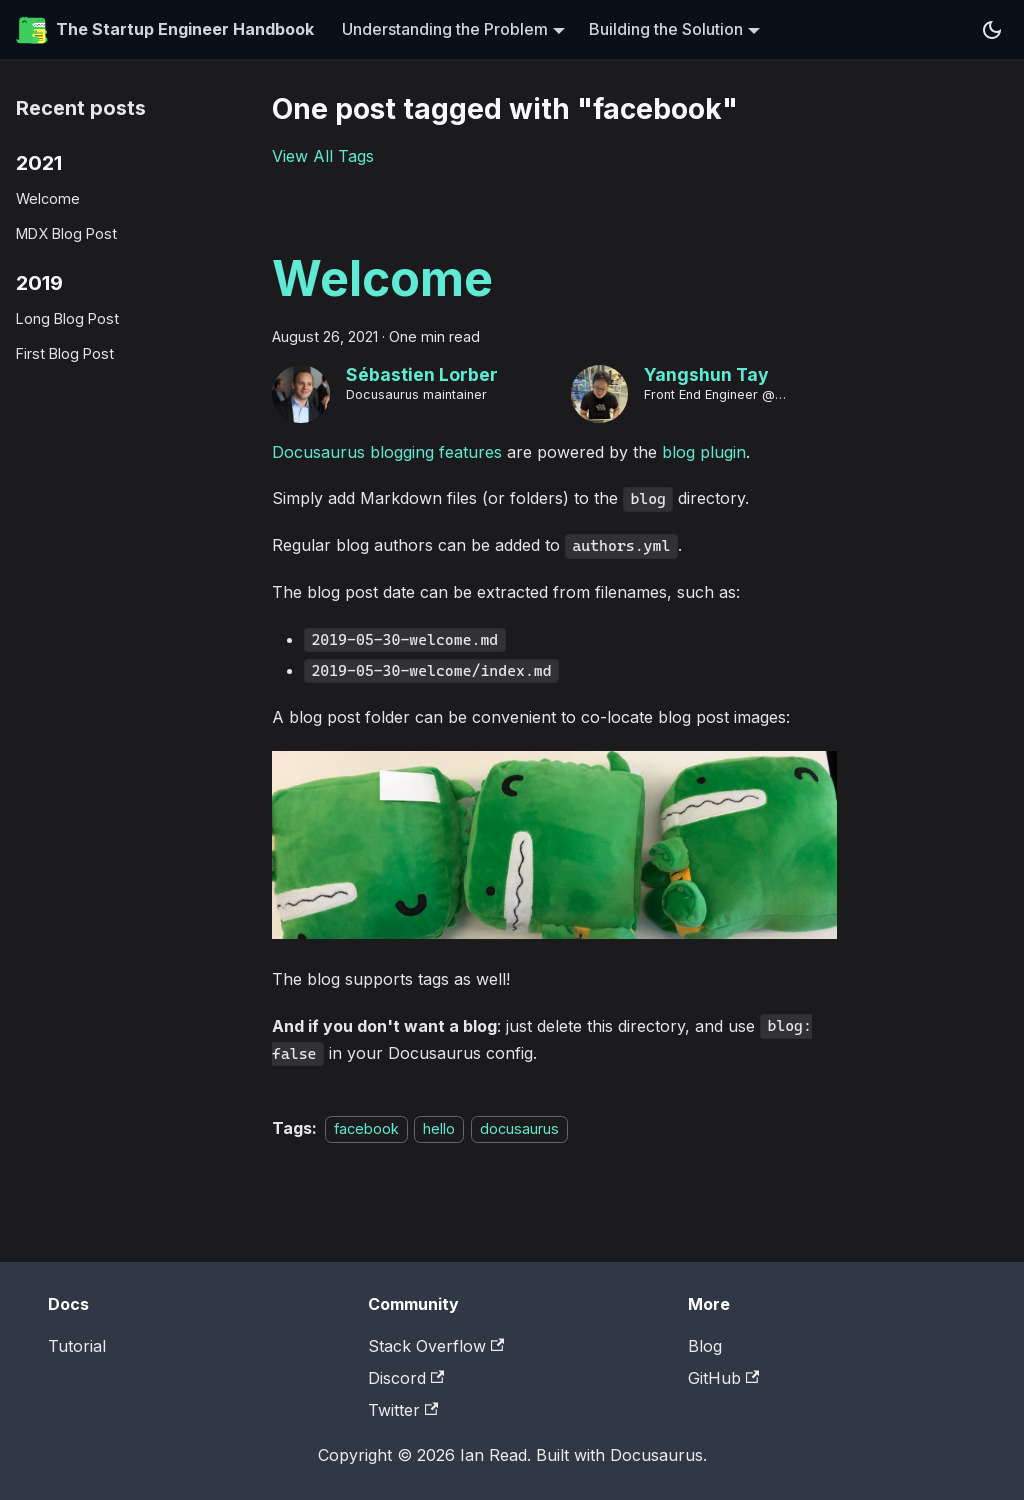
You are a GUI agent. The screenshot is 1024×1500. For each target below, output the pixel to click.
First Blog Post (65, 353)
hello (439, 1128)
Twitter (403, 1410)
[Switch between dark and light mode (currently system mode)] (992, 30)
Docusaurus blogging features (387, 452)
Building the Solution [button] (666, 29)
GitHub (723, 1378)
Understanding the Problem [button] (445, 29)
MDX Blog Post (66, 233)
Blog (705, 1346)
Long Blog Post (67, 318)
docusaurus (519, 1128)
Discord (406, 1378)
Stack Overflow (436, 1346)
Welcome (48, 198)
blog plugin (704, 452)
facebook (366, 1128)
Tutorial (77, 1346)
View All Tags (323, 156)
